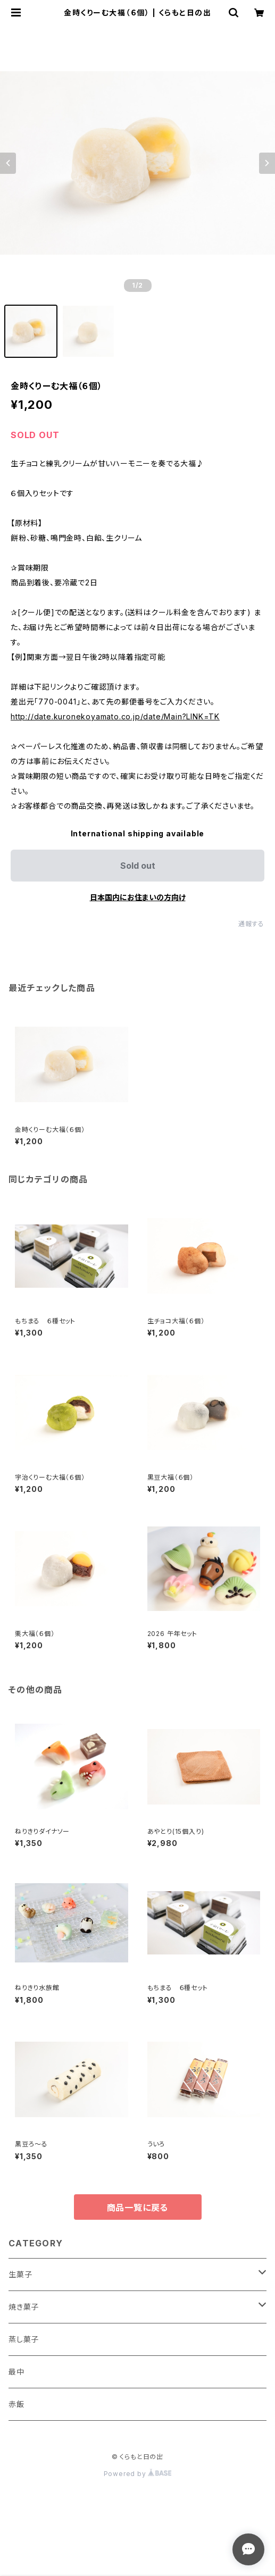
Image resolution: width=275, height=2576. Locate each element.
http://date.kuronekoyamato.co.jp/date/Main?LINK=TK (115, 716)
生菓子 (20, 2274)
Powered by (138, 2474)
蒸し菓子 (24, 2339)
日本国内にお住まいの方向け (138, 897)
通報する (251, 924)
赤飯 (16, 2404)
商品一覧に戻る (138, 2207)
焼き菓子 (24, 2306)
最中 (16, 2371)
